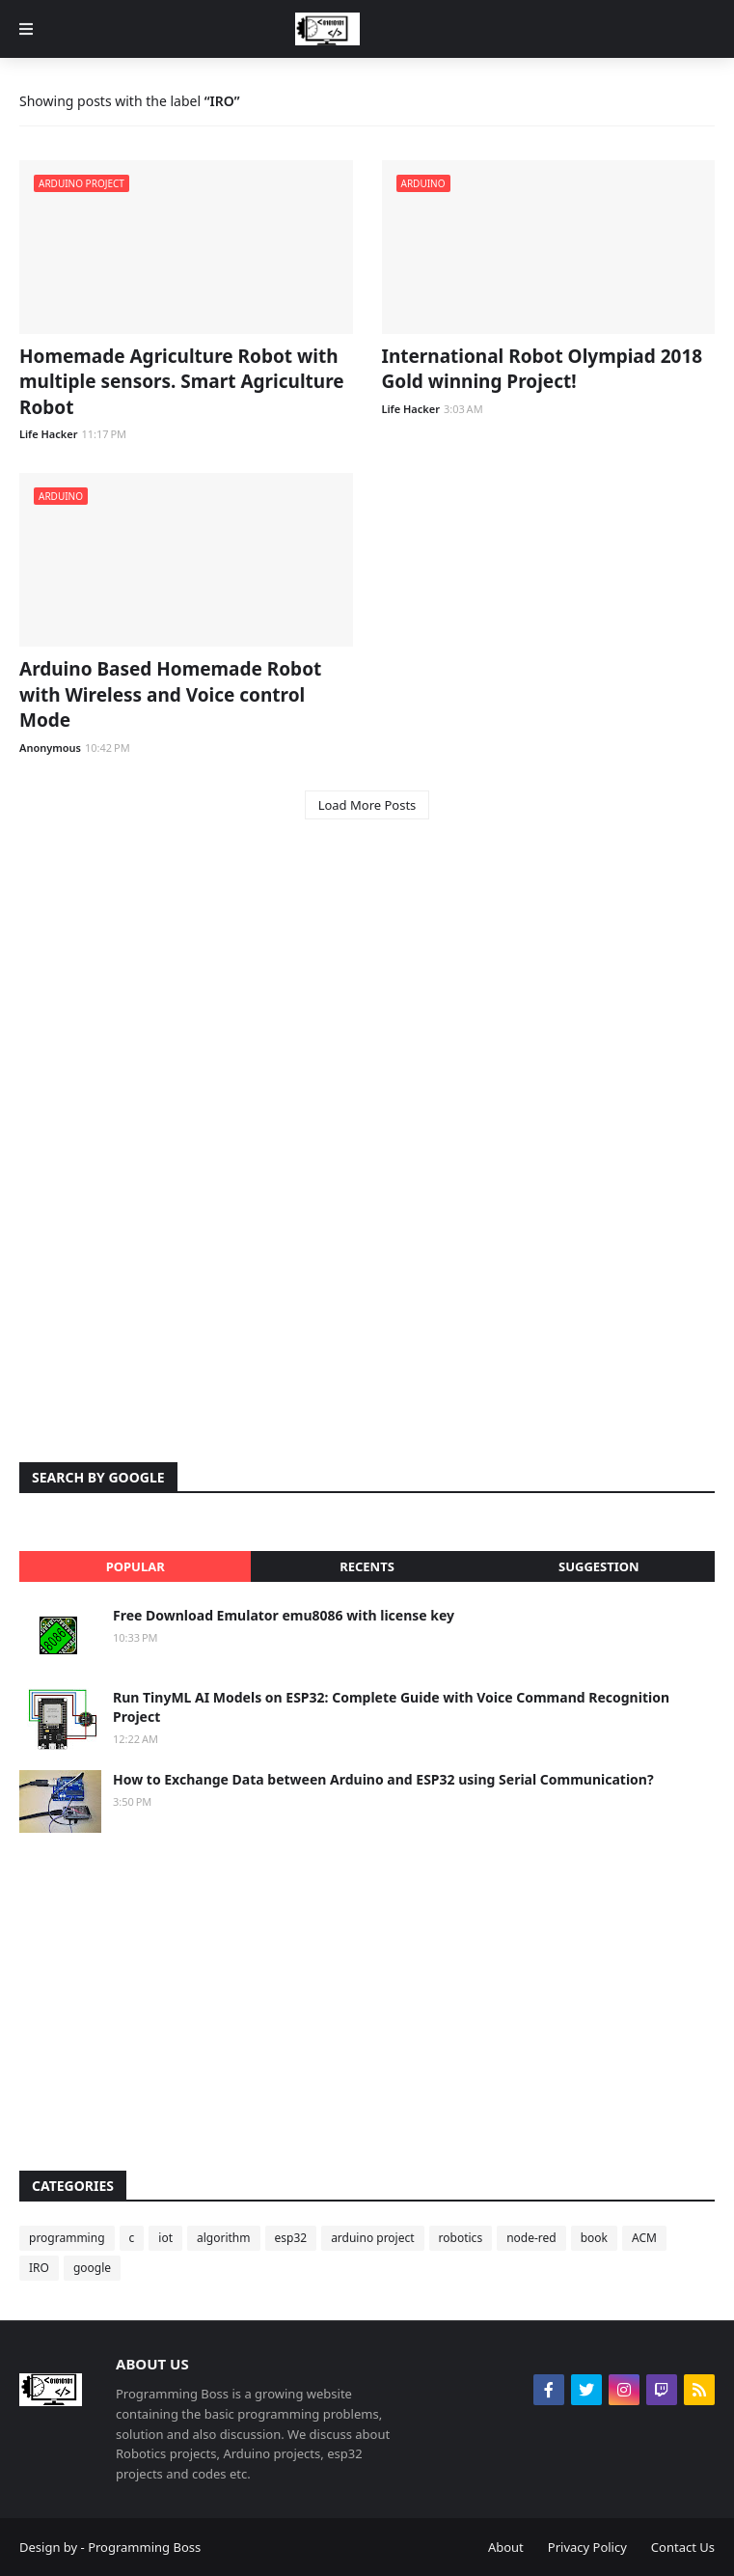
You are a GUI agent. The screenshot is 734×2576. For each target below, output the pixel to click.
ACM (644, 2238)
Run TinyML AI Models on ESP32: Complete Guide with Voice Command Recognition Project (391, 1707)
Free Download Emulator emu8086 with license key (283, 1615)
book (594, 2238)
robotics (461, 2238)
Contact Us (683, 2547)
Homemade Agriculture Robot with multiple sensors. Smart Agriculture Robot (181, 382)
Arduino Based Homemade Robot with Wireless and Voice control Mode (170, 694)
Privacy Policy (587, 2547)
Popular (135, 1566)
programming (67, 2238)
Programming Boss (144, 2547)
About (506, 2547)
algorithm (224, 2238)
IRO (39, 2267)
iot (165, 2238)
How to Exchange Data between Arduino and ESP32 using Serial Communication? (383, 1779)
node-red (531, 2238)
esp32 (291, 2238)
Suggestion (598, 1566)
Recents (367, 1566)
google (92, 2267)
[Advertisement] (367, 989)
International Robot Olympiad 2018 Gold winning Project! (542, 369)
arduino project (372, 2238)
